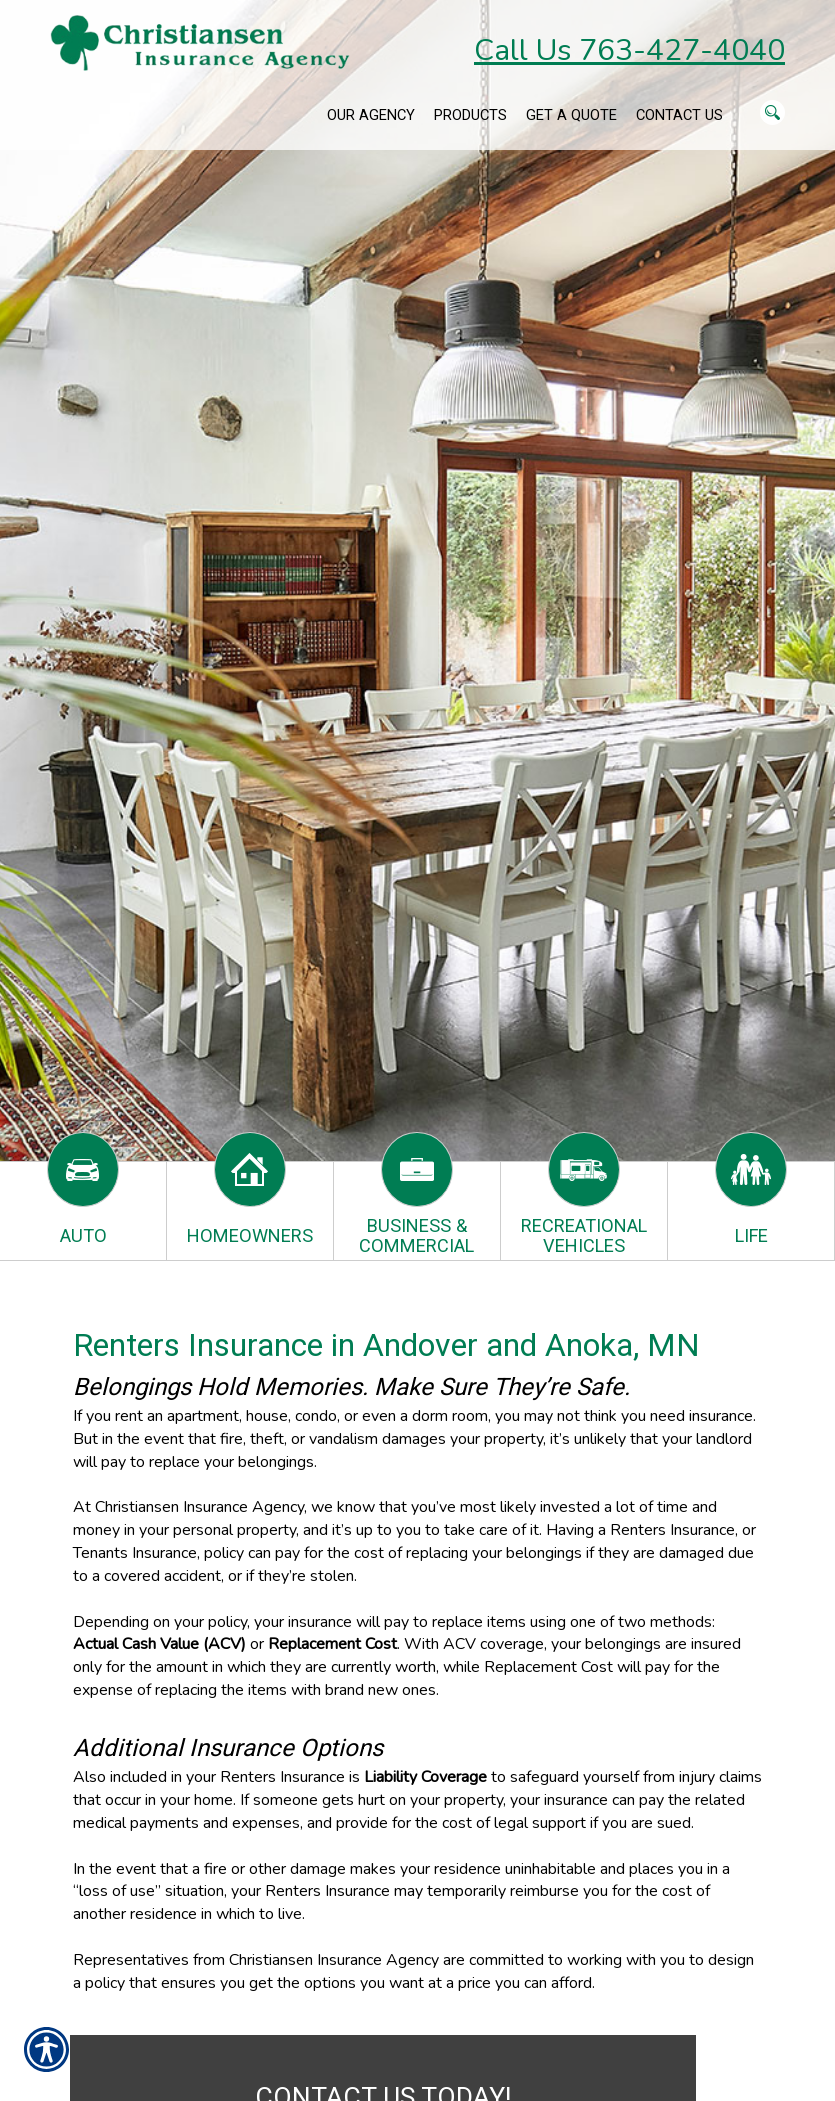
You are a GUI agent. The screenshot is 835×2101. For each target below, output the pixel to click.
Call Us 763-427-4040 (629, 50)
